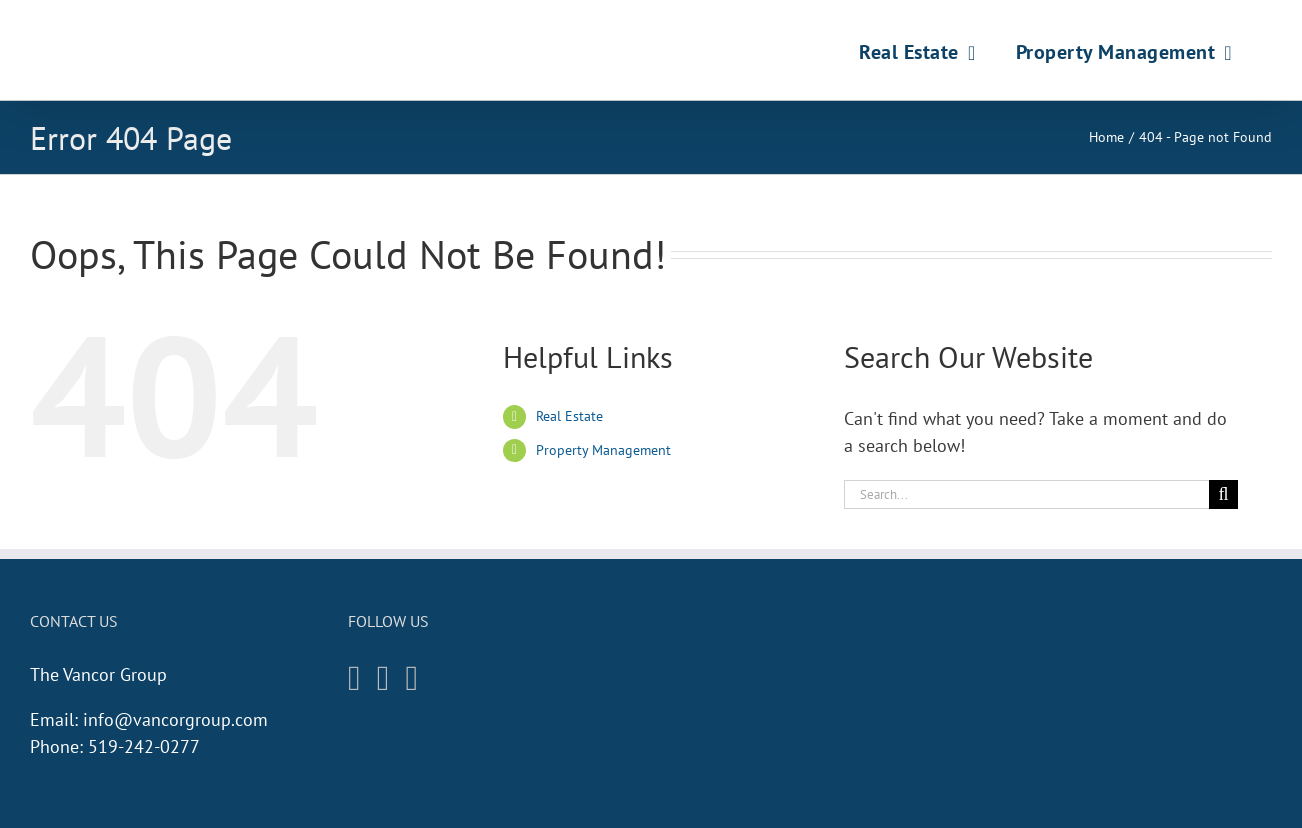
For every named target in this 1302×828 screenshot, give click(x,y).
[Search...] (1026, 494)
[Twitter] (412, 678)
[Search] (1223, 494)
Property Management (603, 450)
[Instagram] (354, 678)
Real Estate (569, 416)
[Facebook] (383, 678)
